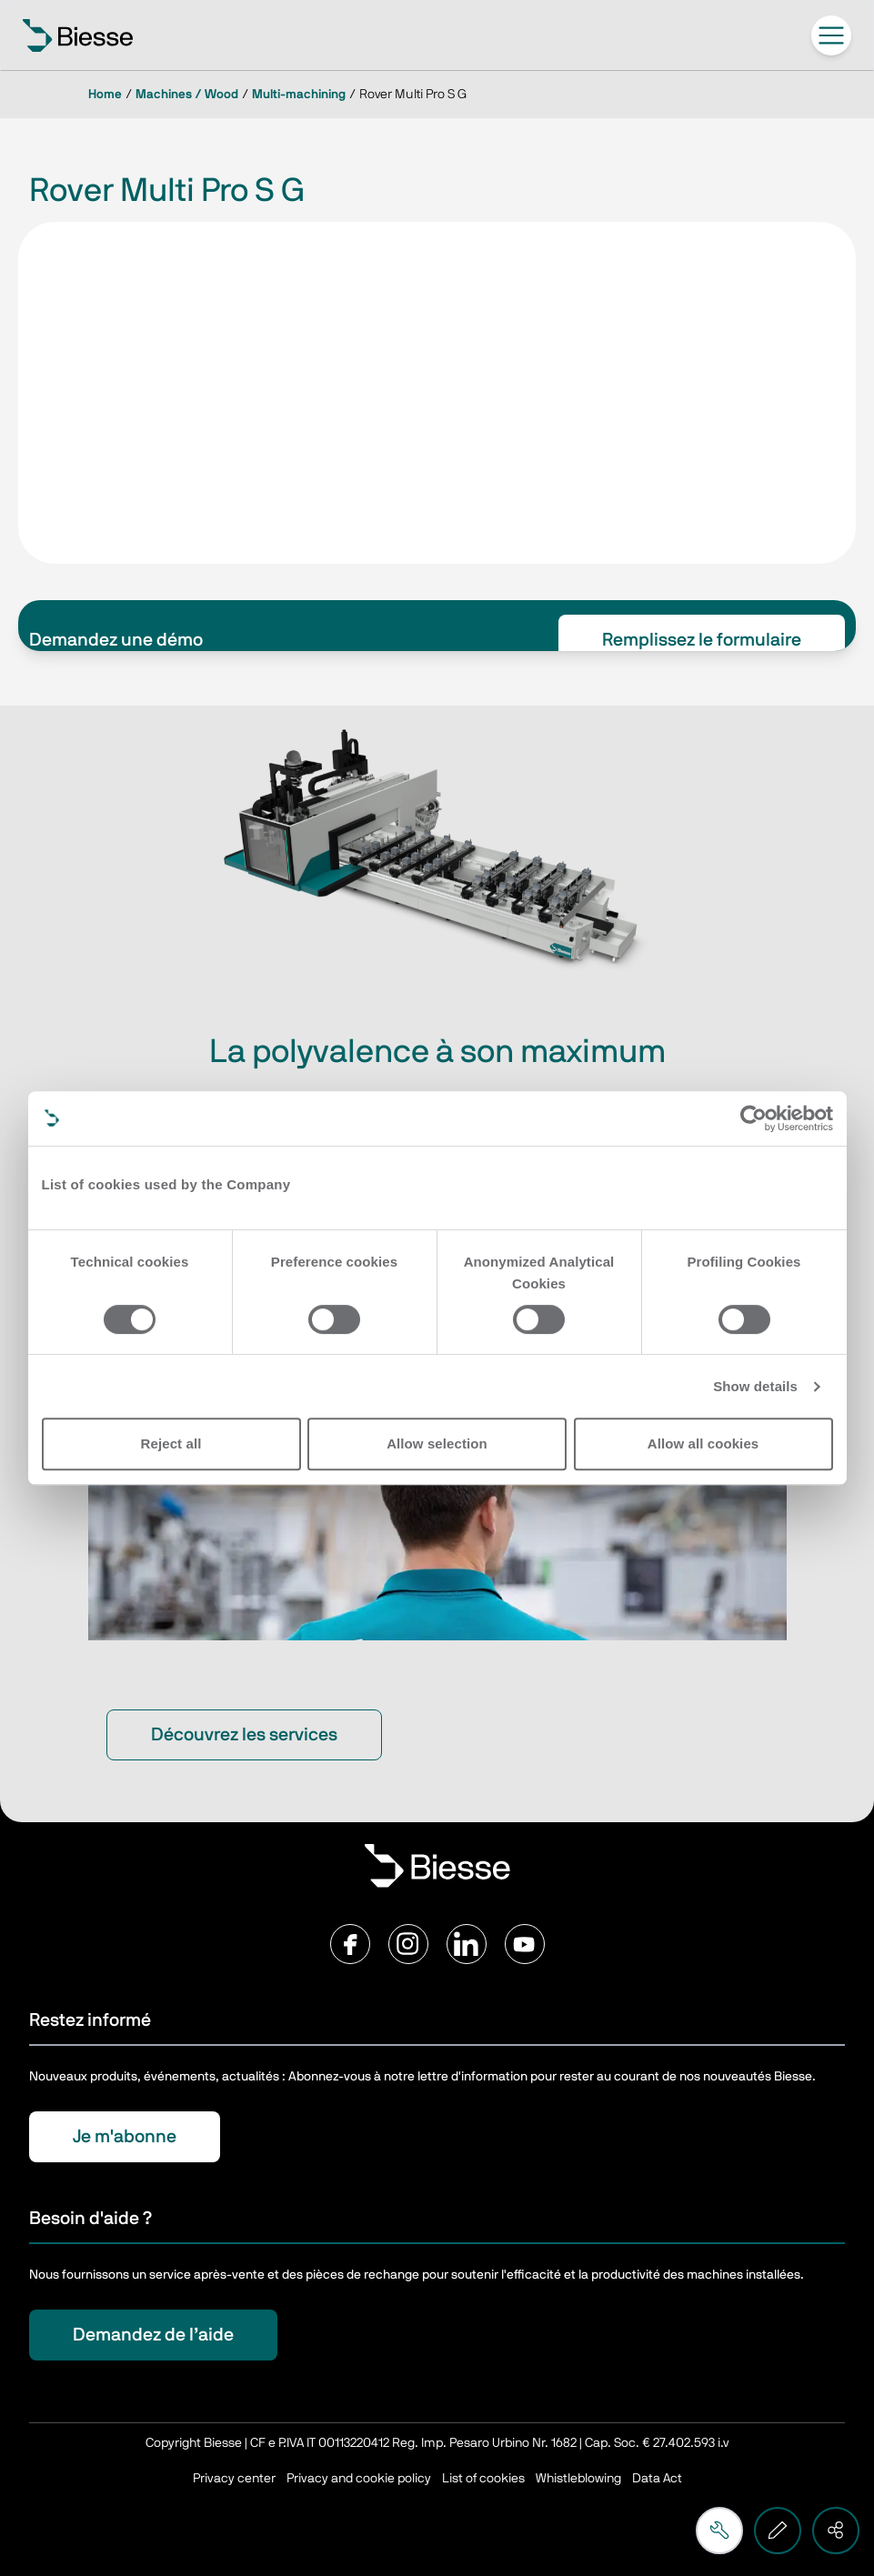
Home (105, 94)
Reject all (171, 1443)
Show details (755, 1386)
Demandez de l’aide (153, 2335)
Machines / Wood (187, 94)
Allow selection (437, 1443)
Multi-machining (299, 94)
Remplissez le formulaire (701, 640)
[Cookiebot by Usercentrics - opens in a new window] (753, 1118)
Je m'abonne (124, 2137)
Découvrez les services (244, 1735)
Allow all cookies (703, 1443)
